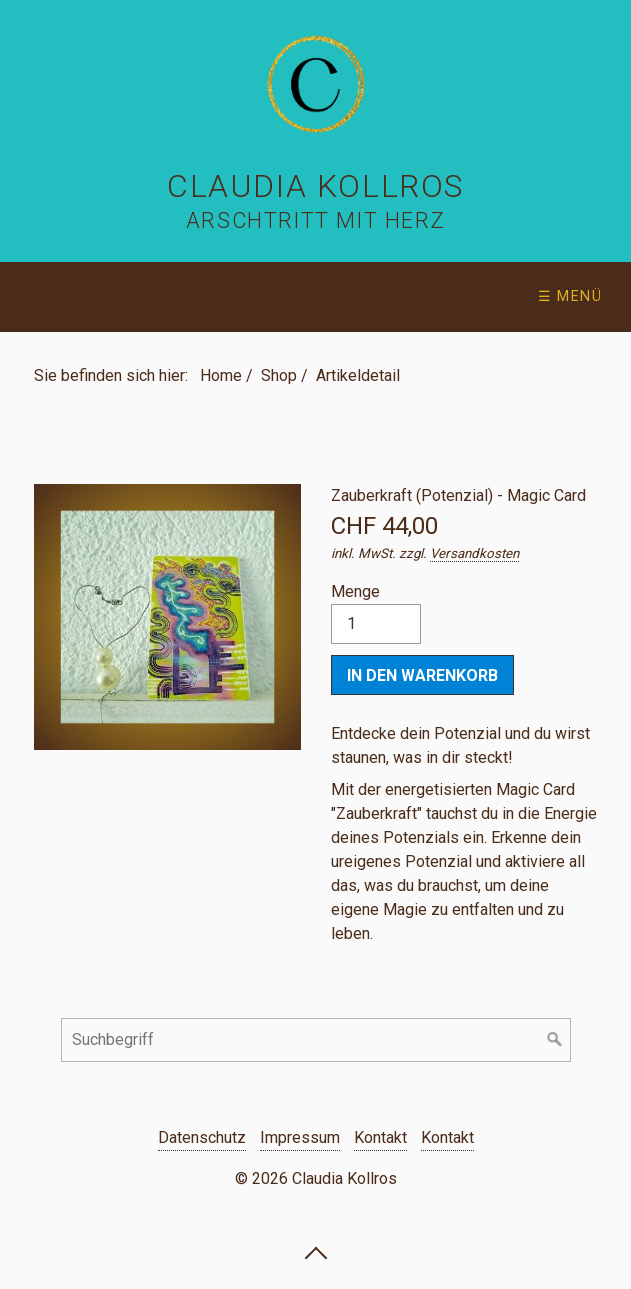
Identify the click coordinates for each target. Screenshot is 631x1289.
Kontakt (380, 1137)
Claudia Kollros (315, 186)
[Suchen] (555, 1040)
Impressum (300, 1137)
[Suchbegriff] (316, 1040)
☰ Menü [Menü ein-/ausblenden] (570, 296)
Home (221, 375)
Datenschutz (202, 1137)
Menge (376, 613)
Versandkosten (474, 553)
